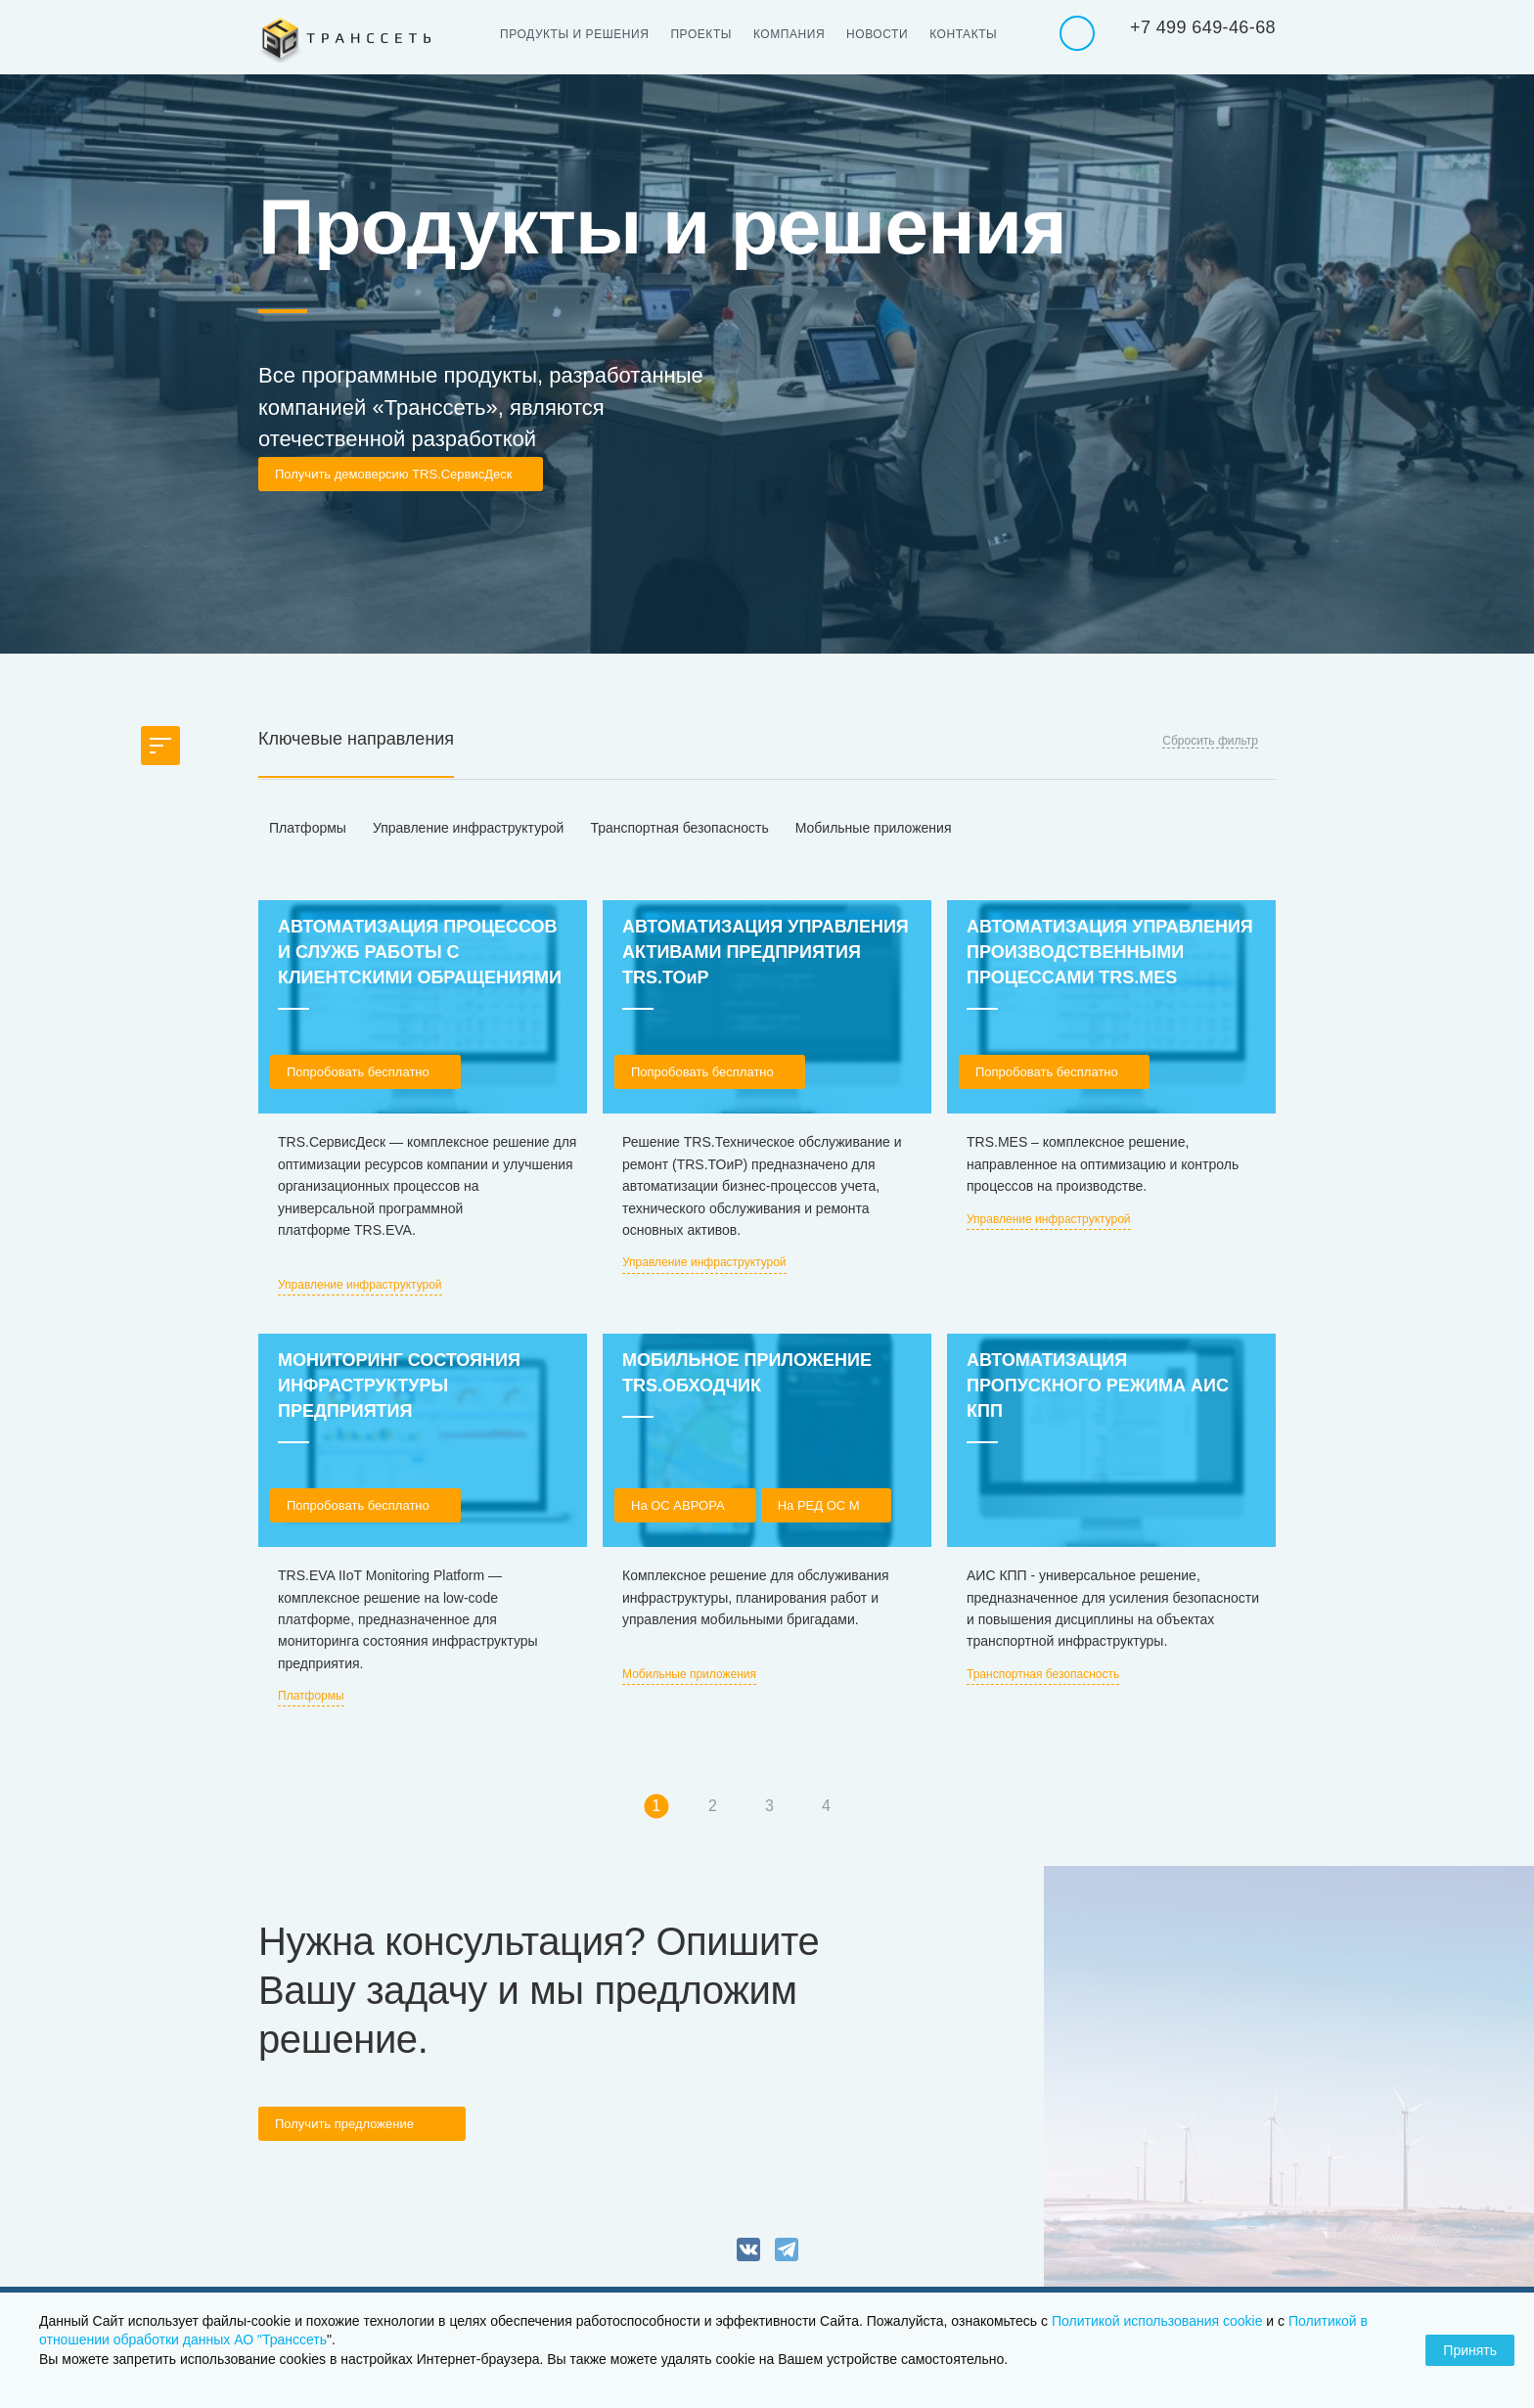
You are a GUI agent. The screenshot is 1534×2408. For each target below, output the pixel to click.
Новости (877, 34)
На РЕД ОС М (819, 1505)
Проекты (701, 34)
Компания (789, 34)
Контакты (963, 34)
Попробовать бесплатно (358, 1072)
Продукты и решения (574, 34)
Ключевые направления (356, 739)
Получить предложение (344, 2123)
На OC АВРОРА (678, 1505)
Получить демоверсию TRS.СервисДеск (393, 474)
